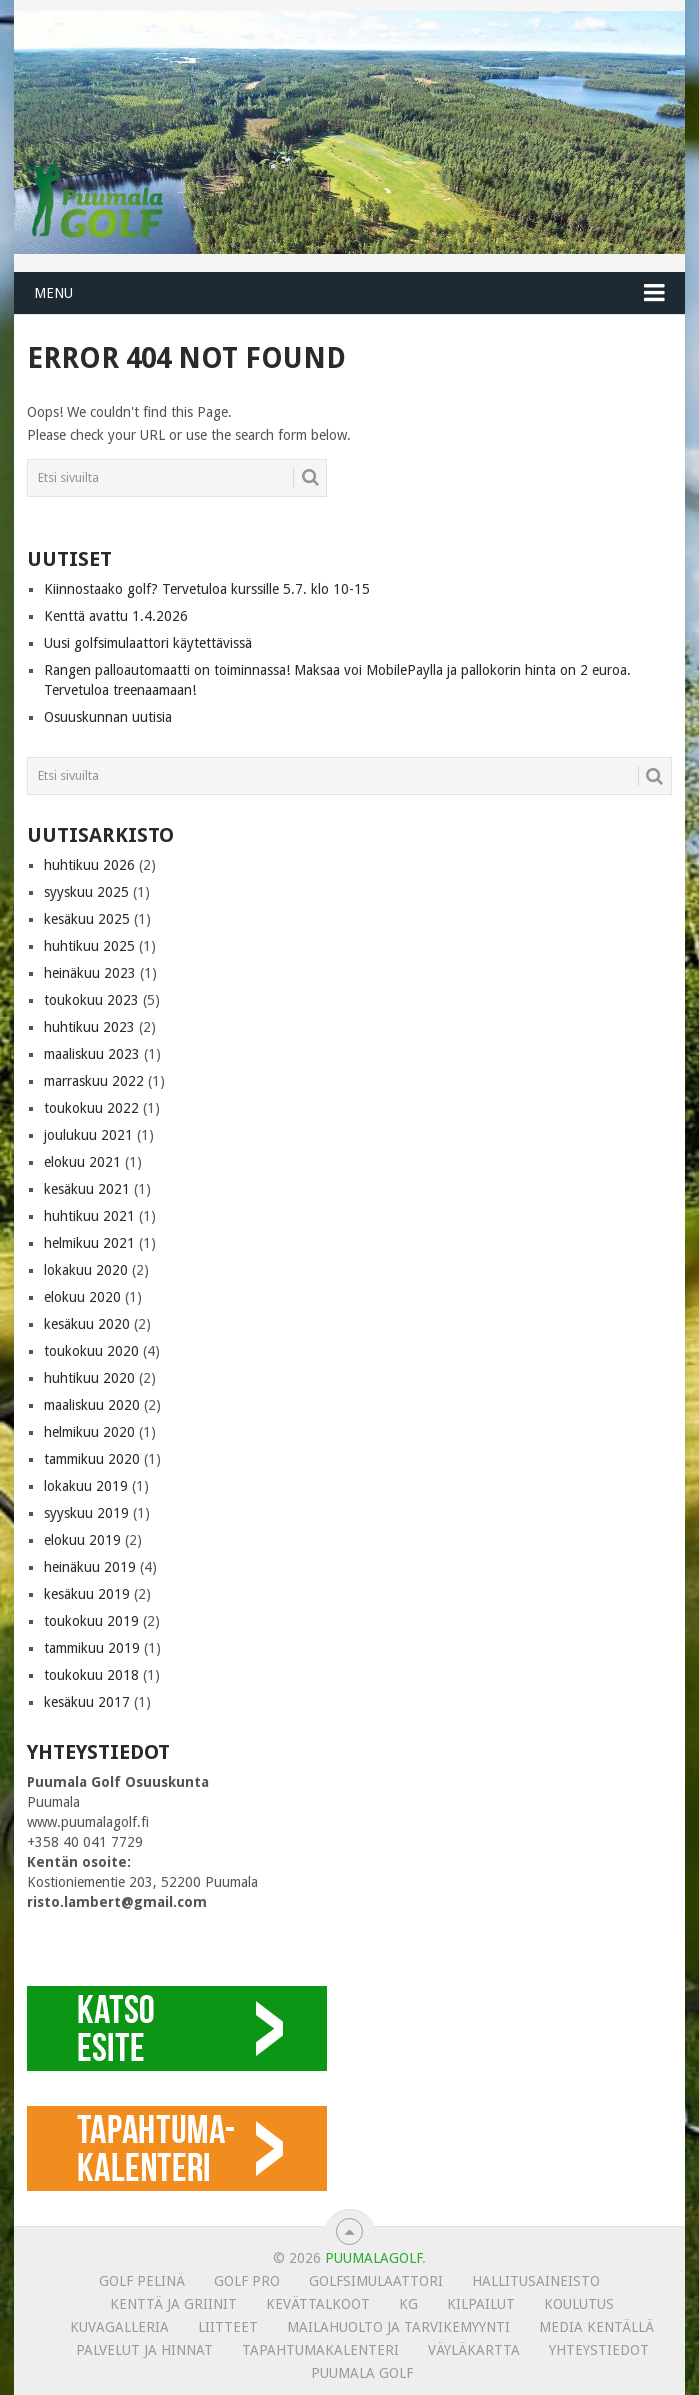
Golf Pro (247, 2281)
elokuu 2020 (82, 1297)
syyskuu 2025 (86, 892)
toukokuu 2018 (91, 1675)
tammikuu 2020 (92, 1459)
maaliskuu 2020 (92, 1405)
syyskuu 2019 (86, 1513)
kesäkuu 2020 (87, 1324)
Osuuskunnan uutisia (108, 717)
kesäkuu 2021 (87, 1189)
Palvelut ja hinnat (144, 2350)
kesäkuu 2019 (87, 1594)
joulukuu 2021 (88, 1135)
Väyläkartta (474, 2350)
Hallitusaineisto (536, 2281)
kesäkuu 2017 (87, 1702)
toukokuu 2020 (91, 1351)
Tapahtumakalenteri (320, 2350)
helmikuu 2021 (89, 1243)
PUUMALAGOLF (373, 2258)
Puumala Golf (362, 2373)
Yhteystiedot (599, 2350)
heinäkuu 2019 (90, 1567)
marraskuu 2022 (94, 1081)
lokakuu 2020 (86, 1270)
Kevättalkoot (318, 2304)
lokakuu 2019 (86, 1486)
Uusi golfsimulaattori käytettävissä (148, 643)
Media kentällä (596, 2327)
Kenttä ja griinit (173, 2304)
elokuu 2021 (82, 1162)
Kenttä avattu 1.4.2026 (116, 616)
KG (408, 2304)
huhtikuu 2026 (89, 865)
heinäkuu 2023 (90, 973)
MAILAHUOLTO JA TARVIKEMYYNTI (398, 2327)
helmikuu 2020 (89, 1432)
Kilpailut (481, 2304)
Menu (53, 293)
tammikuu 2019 (92, 1648)
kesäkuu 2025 (87, 919)
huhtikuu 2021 (89, 1216)
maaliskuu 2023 (92, 1054)
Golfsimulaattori (376, 2281)
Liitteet (228, 2327)
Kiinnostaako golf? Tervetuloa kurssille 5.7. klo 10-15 (207, 589)
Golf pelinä (142, 2281)
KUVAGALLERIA (119, 2327)
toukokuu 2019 (91, 1621)
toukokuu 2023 (91, 1000)
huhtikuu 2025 (89, 946)
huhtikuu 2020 (89, 1378)
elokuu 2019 (82, 1540)
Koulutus (579, 2304)
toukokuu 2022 (91, 1108)
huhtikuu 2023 (89, 1027)
